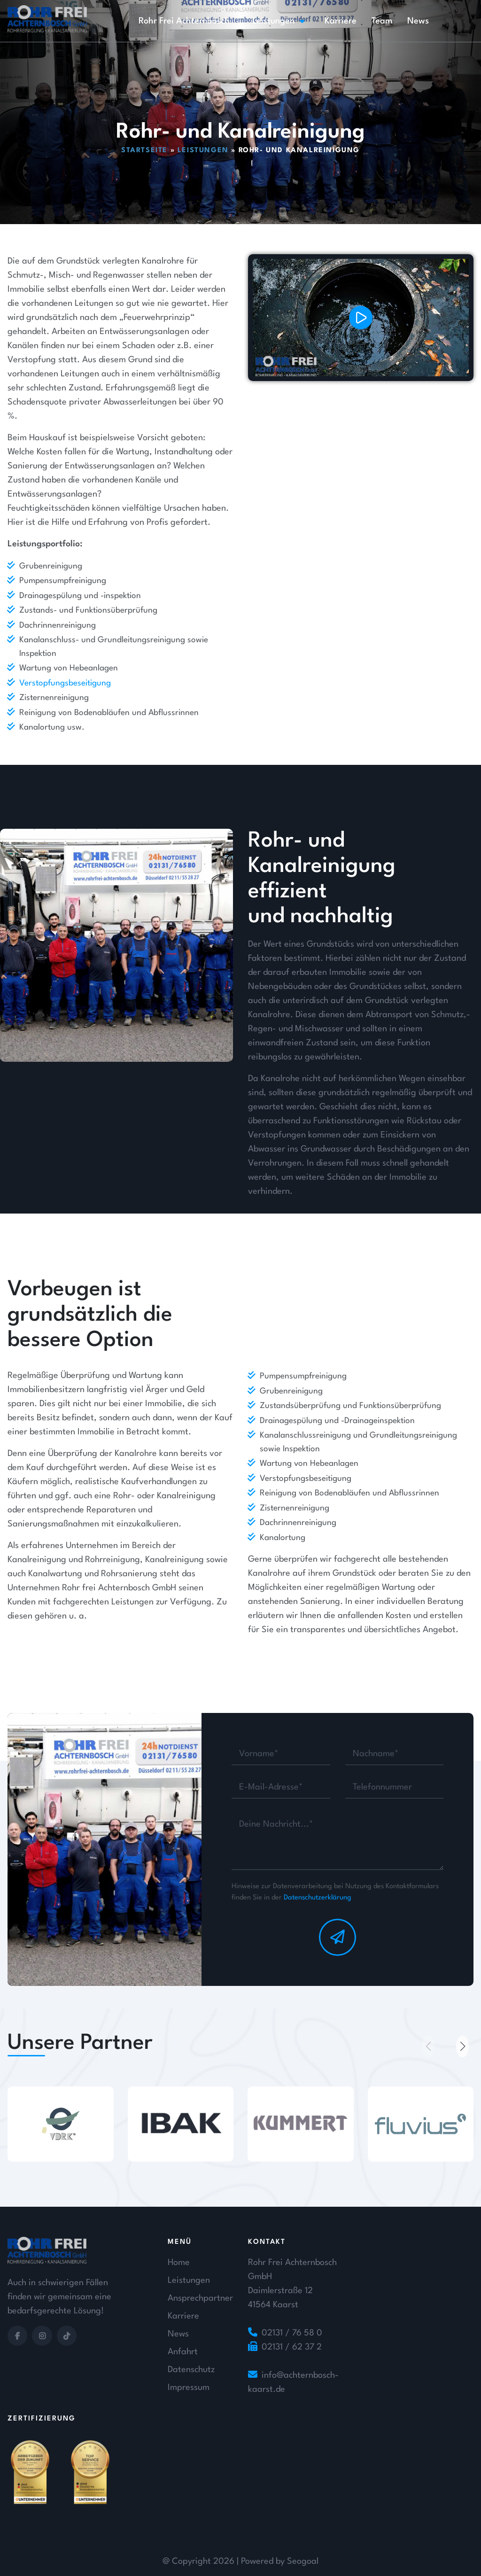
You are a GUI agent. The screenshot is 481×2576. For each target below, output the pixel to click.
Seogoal (302, 2561)
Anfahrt (183, 2352)
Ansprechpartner (200, 2298)
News (418, 21)
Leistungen (273, 21)
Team (382, 21)
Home (179, 2262)
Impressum (188, 2387)
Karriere (341, 21)
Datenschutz (191, 2370)
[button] (462, 2046)
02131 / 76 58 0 (292, 2333)
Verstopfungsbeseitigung (65, 683)
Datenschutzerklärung (317, 1897)
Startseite (144, 150)
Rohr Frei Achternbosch (184, 21)
